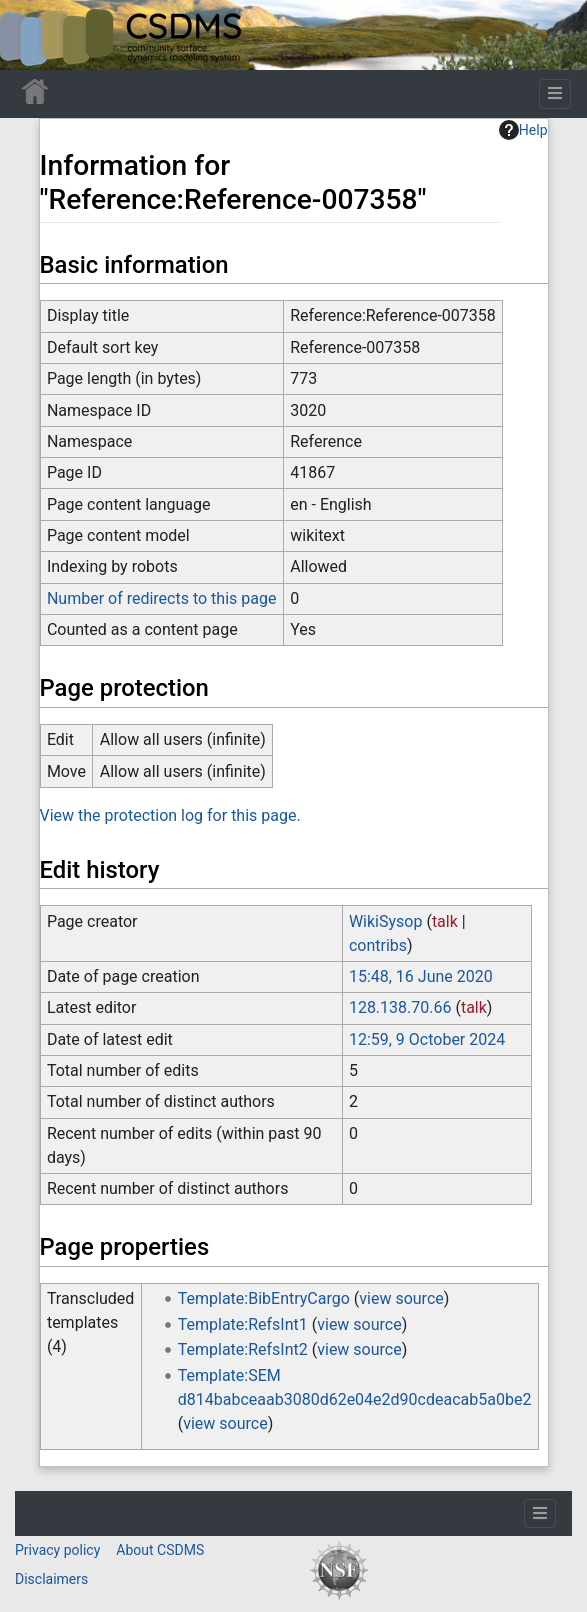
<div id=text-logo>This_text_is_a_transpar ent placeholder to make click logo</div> (32, 35)
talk (445, 921)
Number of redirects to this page (162, 598)
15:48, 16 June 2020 (421, 976)
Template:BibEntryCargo (264, 1298)
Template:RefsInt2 (243, 1349)
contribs (378, 945)
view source (401, 1298)
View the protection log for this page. (170, 815)
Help (523, 130)
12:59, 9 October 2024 (427, 1039)
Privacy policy (57, 1550)
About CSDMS (160, 1550)
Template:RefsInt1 (243, 1324)
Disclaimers (51, 1579)
